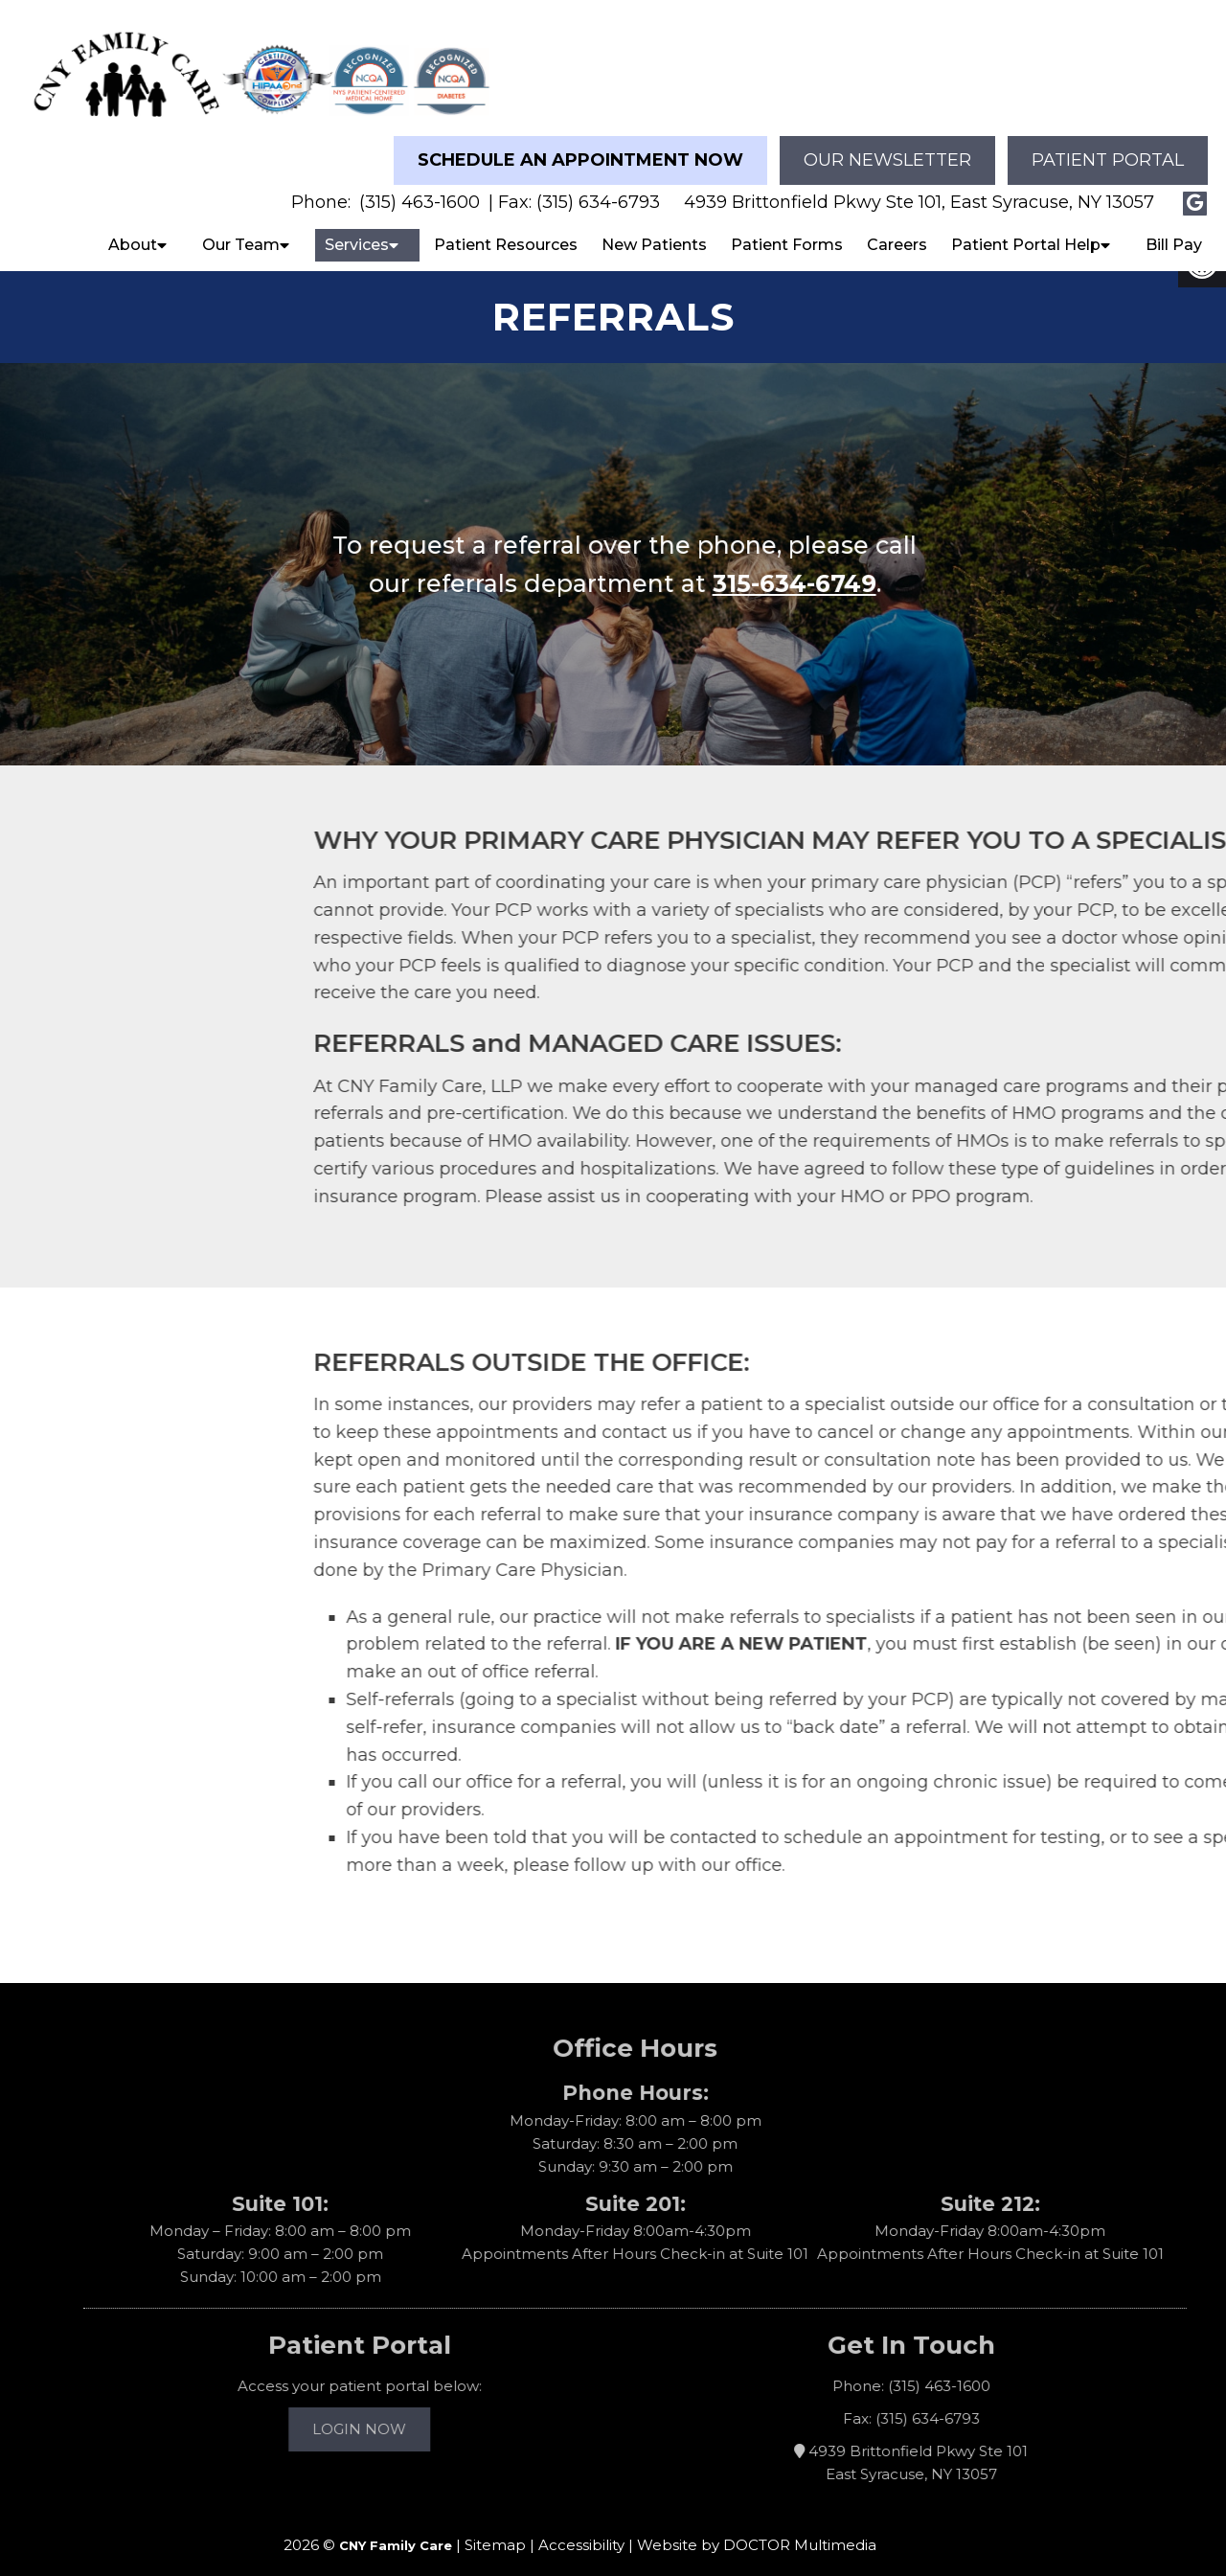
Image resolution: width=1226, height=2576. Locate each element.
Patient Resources (506, 228)
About (132, 228)
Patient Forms (787, 228)
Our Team (241, 228)
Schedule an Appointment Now (580, 143)
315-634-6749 (849, 567)
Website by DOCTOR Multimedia (756, 2528)
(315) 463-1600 (419, 185)
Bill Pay (1174, 228)
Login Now (384, 2413)
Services (357, 228)
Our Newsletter (887, 143)
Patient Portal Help (1026, 228)
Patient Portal (1108, 143)
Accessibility (581, 2528)
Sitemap (495, 2528)
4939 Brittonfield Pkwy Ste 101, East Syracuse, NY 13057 (919, 185)
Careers (897, 228)
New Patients (654, 228)
